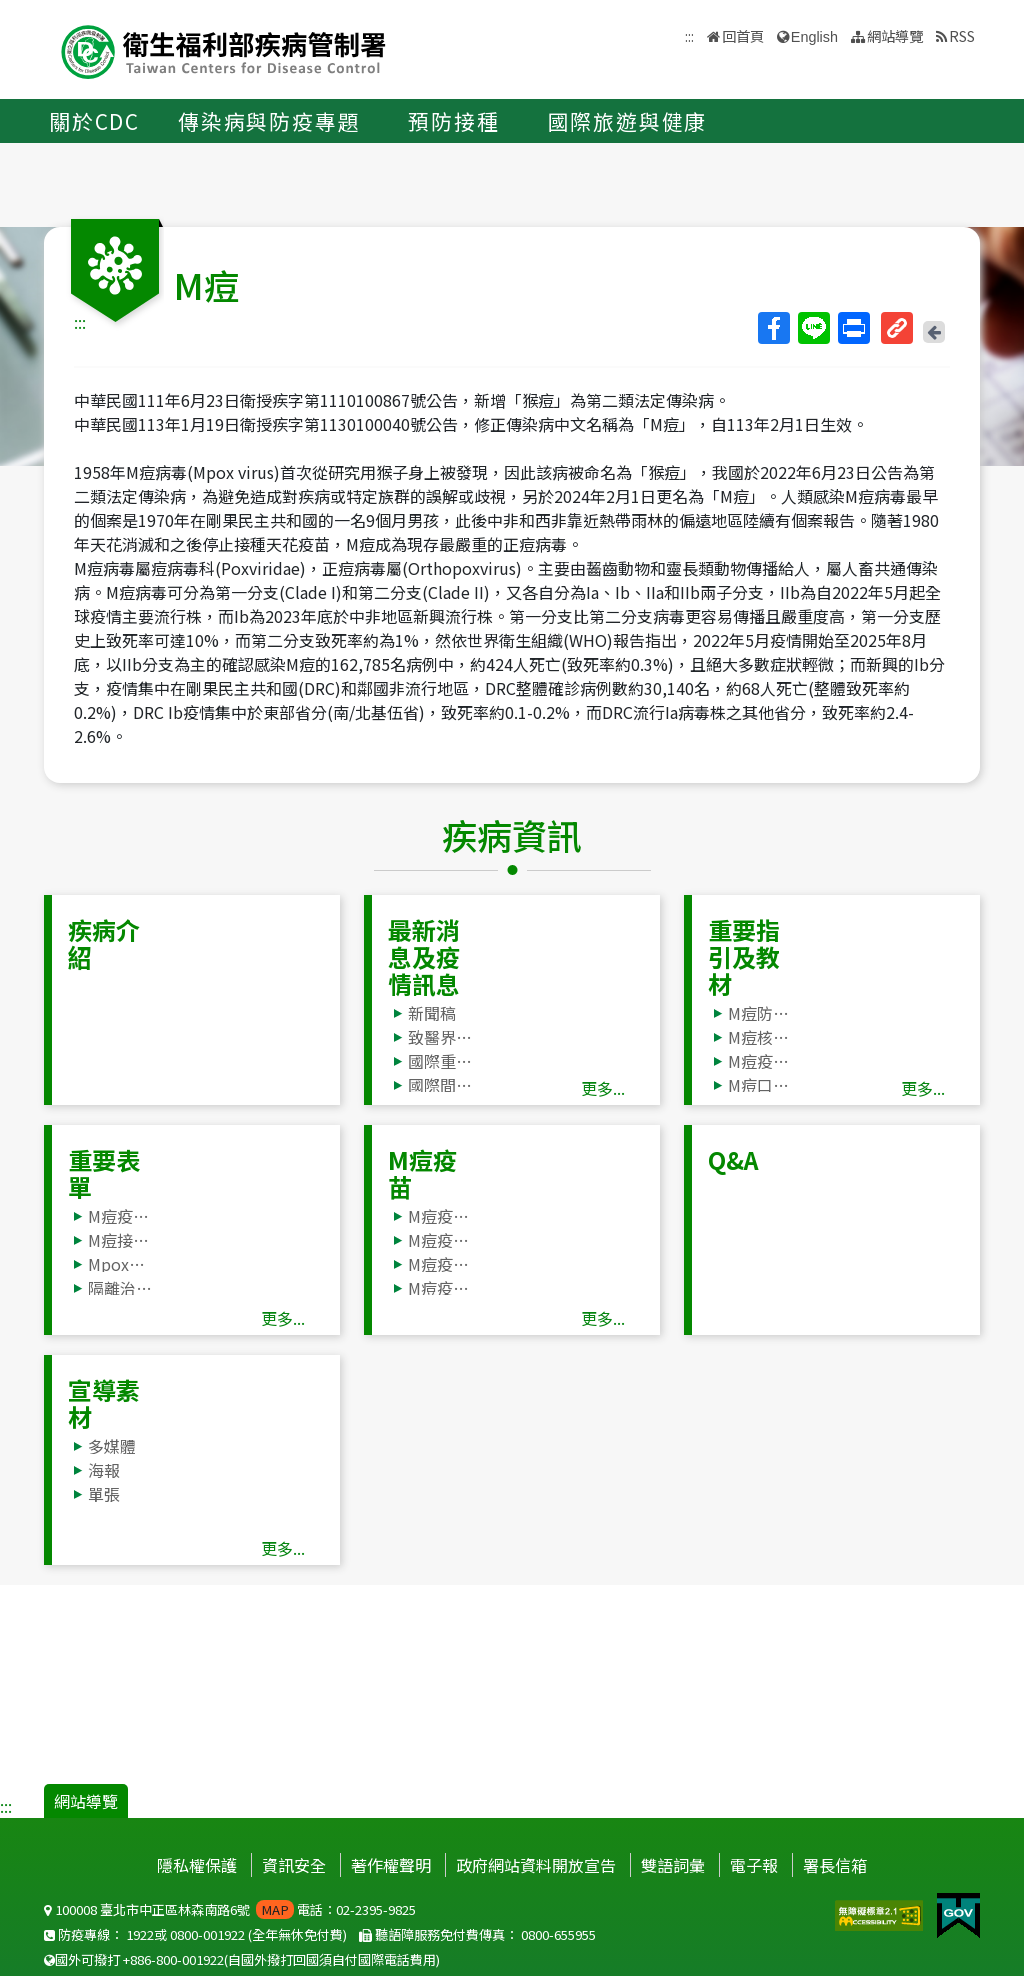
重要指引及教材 (744, 956)
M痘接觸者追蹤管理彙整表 (121, 1240)
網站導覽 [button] (895, 35)
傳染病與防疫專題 (269, 121)
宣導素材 (104, 1403)
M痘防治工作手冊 (761, 1013)
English (814, 37)
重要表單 (104, 1173)
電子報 (754, 1865)
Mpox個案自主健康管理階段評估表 (121, 1264)
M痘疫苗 (422, 1173)
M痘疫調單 (121, 1216)
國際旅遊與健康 (628, 121)
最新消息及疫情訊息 (424, 956)
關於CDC (94, 121)
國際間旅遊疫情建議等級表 (441, 1085)
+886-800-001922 (173, 1959)
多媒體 (112, 1446)
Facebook (773, 328)
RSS (962, 35)
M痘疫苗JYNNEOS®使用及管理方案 (761, 1061)
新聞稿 (432, 1013)
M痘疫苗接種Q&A (441, 1264)
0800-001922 (207, 1934)
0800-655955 (558, 1934)
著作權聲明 (391, 1865)
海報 (104, 1470)
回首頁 (743, 35)
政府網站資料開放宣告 (536, 1865)
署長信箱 (835, 1865)
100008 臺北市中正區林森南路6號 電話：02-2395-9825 (230, 1909)
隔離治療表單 (121, 1288)
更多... (603, 1088)
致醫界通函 (441, 1037)
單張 (104, 1494)
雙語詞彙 (673, 1865)
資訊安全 (294, 1865)
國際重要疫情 (441, 1061)
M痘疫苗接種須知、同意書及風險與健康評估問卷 (441, 1240)
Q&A (733, 1159)
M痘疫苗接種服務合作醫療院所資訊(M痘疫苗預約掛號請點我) (441, 1216)
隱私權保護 (197, 1865)
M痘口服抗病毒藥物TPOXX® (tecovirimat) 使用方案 (761, 1085)
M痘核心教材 (761, 1037)
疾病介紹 (104, 943)
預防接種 (453, 121)
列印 (853, 328)
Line (813, 328)
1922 (140, 1934)
